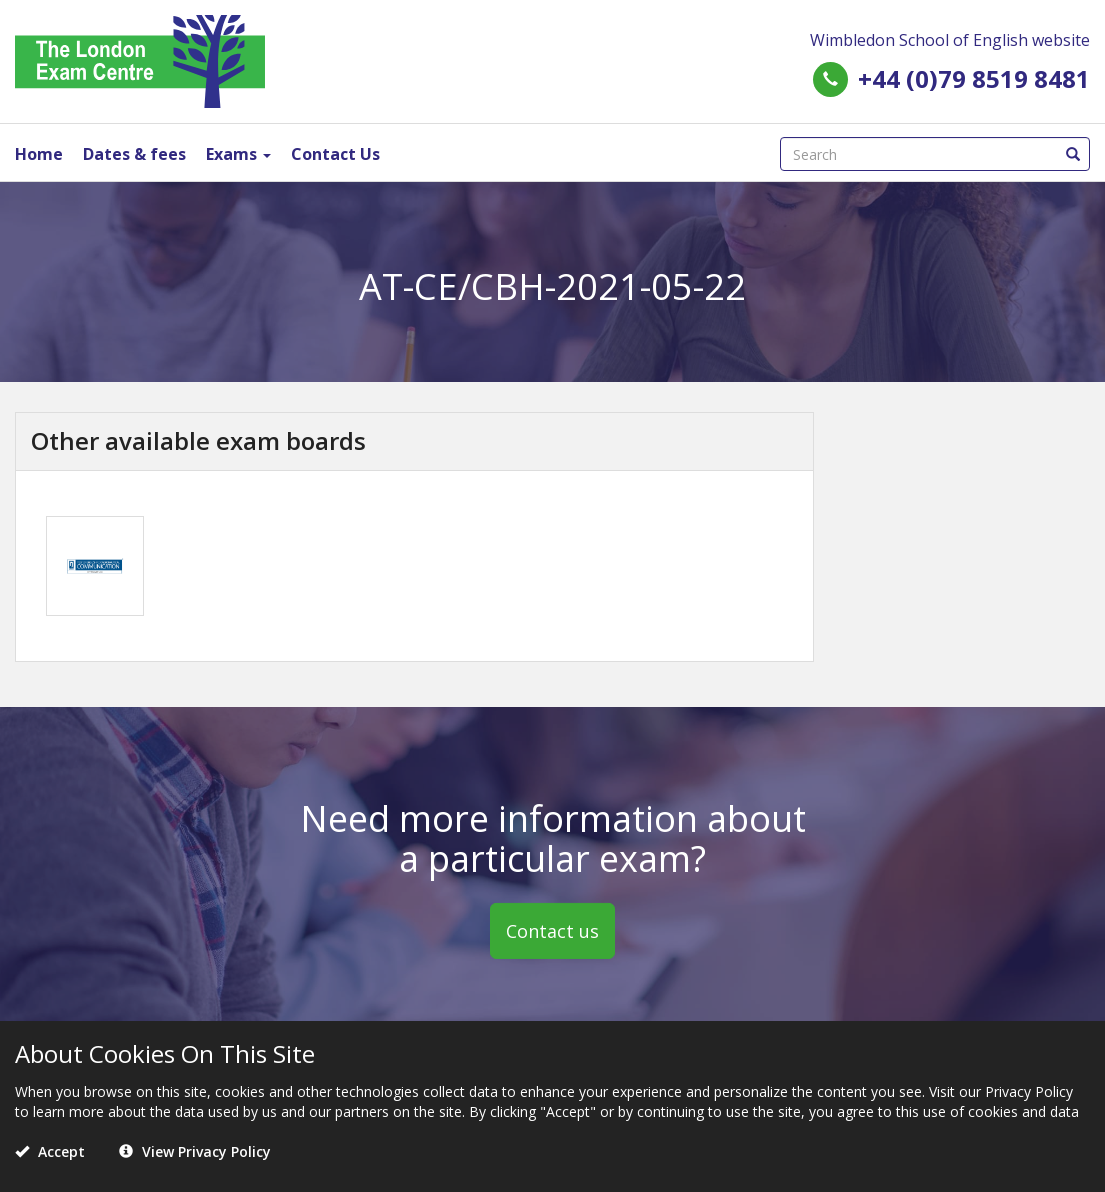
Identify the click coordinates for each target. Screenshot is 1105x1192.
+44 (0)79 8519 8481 (974, 78)
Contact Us (335, 154)
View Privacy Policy (195, 1151)
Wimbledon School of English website (950, 40)
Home (39, 154)
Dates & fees (134, 154)
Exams (238, 154)
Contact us (552, 931)
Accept (50, 1151)
